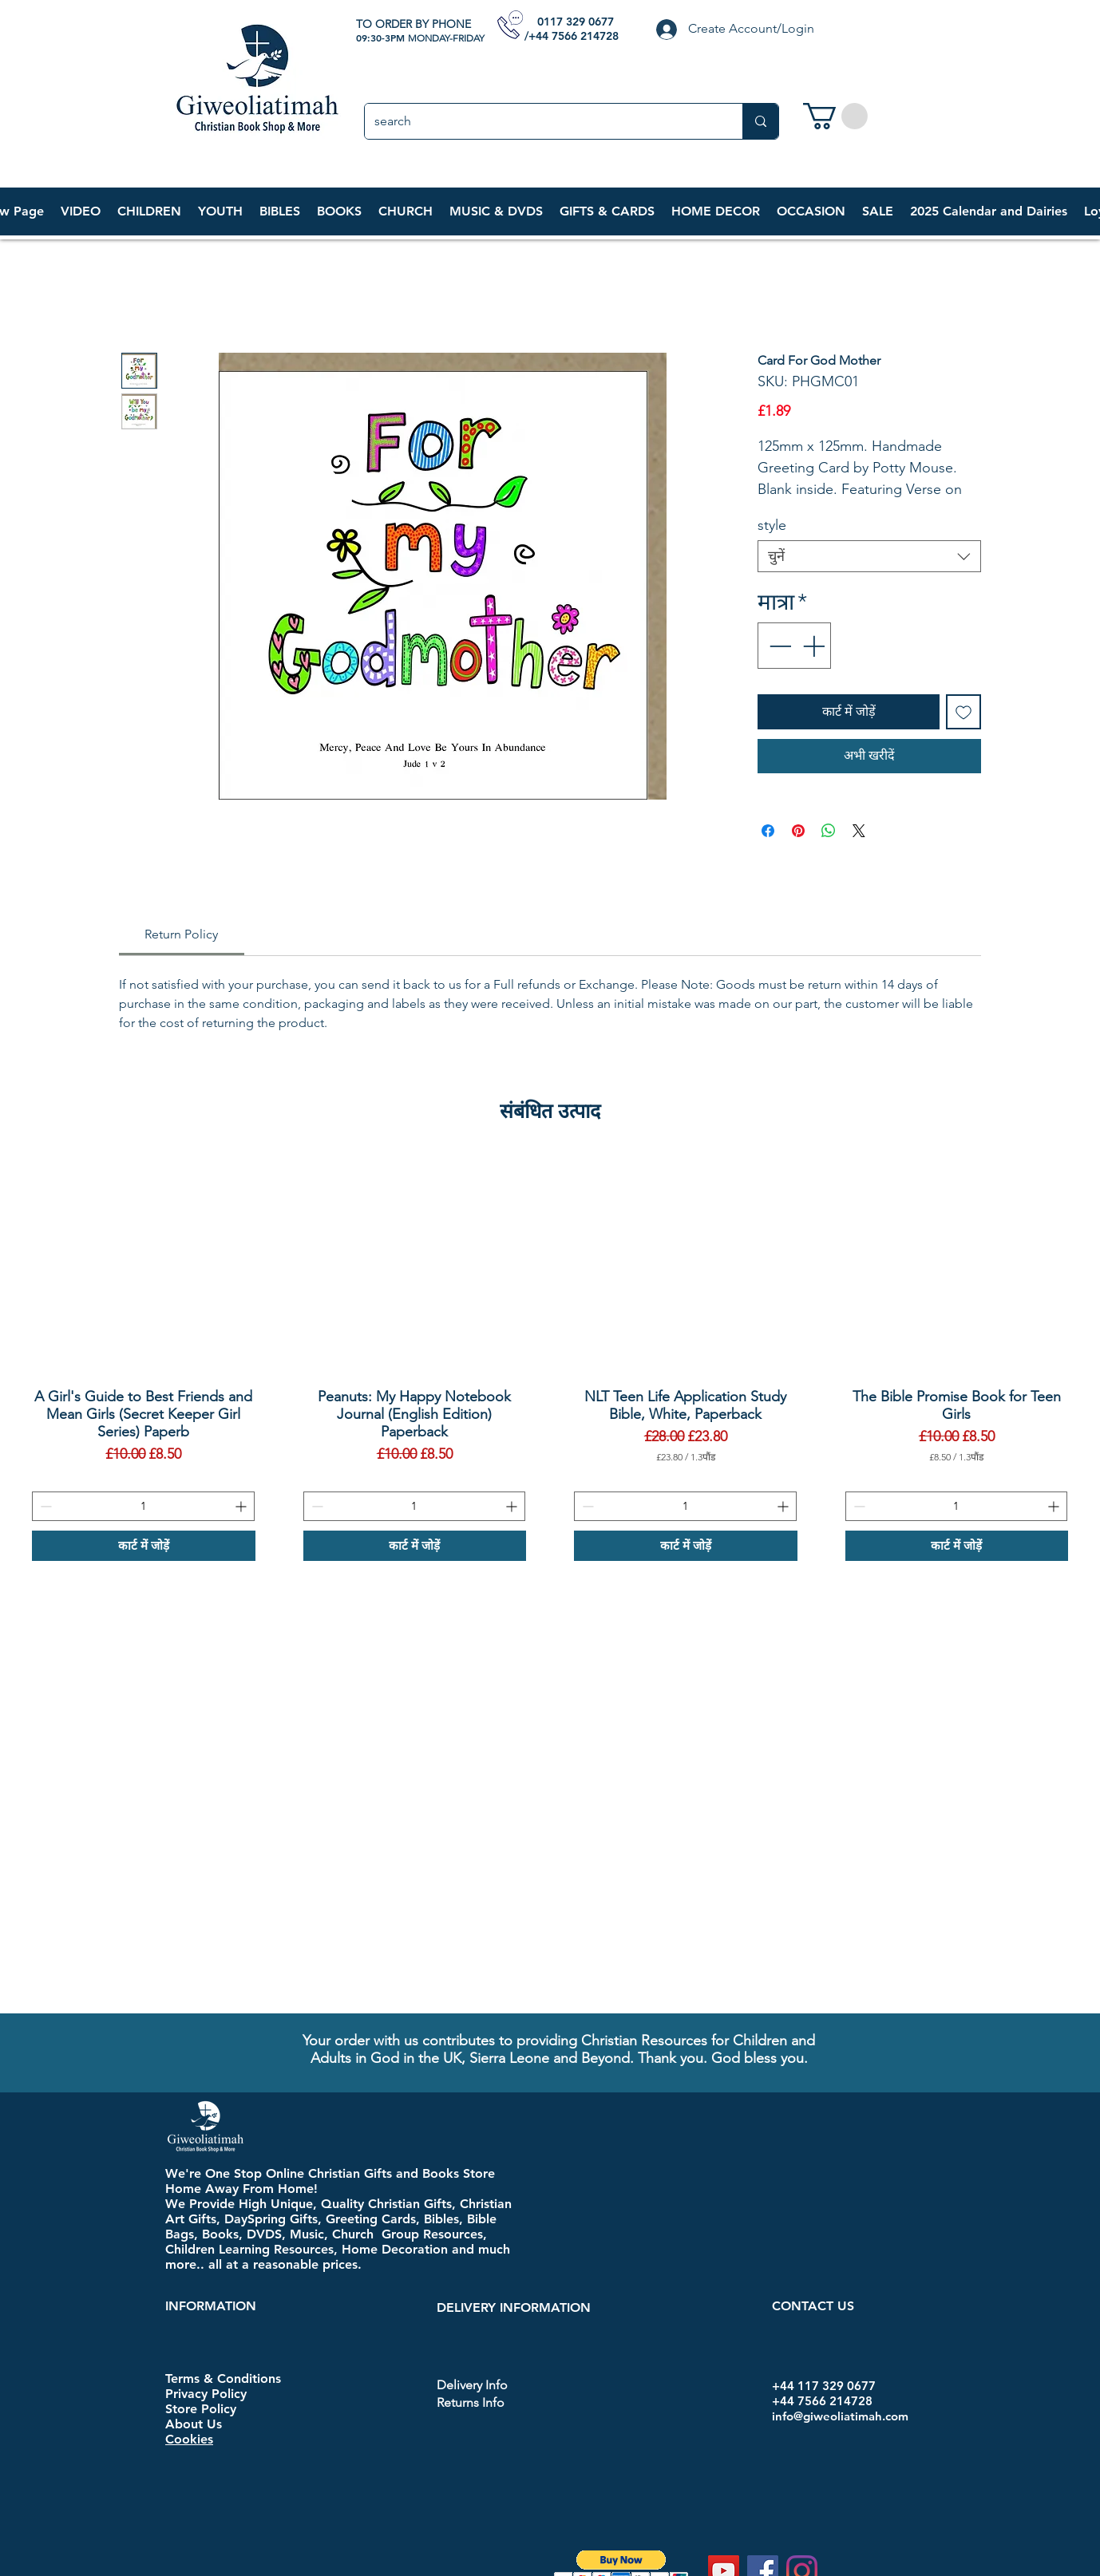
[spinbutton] (143, 1506)
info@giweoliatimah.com (840, 2416)
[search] (541, 121)
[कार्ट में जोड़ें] (143, 1546)
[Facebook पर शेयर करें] (768, 830)
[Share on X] (859, 830)
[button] (149, 211)
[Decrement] (778, 645)
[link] (835, 116)
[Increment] (815, 645)
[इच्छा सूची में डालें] (963, 711)
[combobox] (869, 556)
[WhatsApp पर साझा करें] (828, 830)
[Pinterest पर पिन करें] (798, 830)
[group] (550, 1357)
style (772, 525)
